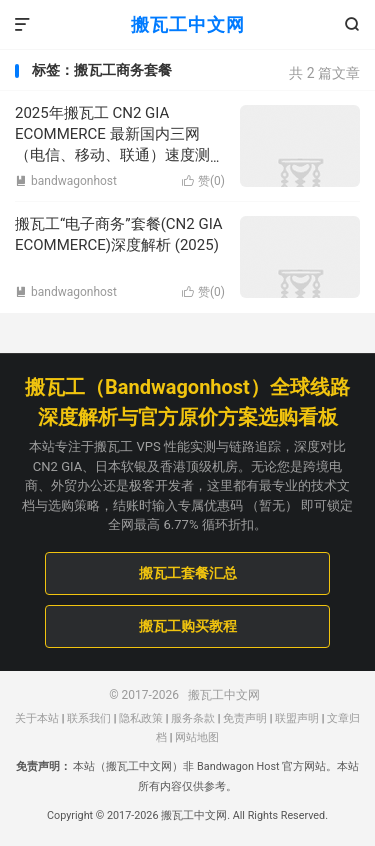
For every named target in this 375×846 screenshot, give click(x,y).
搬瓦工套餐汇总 (188, 573)
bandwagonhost (66, 181)
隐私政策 (141, 718)
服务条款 (193, 718)
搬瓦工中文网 (188, 24)
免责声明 (245, 718)
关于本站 (37, 718)
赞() (203, 181)
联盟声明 (297, 718)
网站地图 (197, 737)
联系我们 (89, 718)
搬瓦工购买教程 (188, 626)
